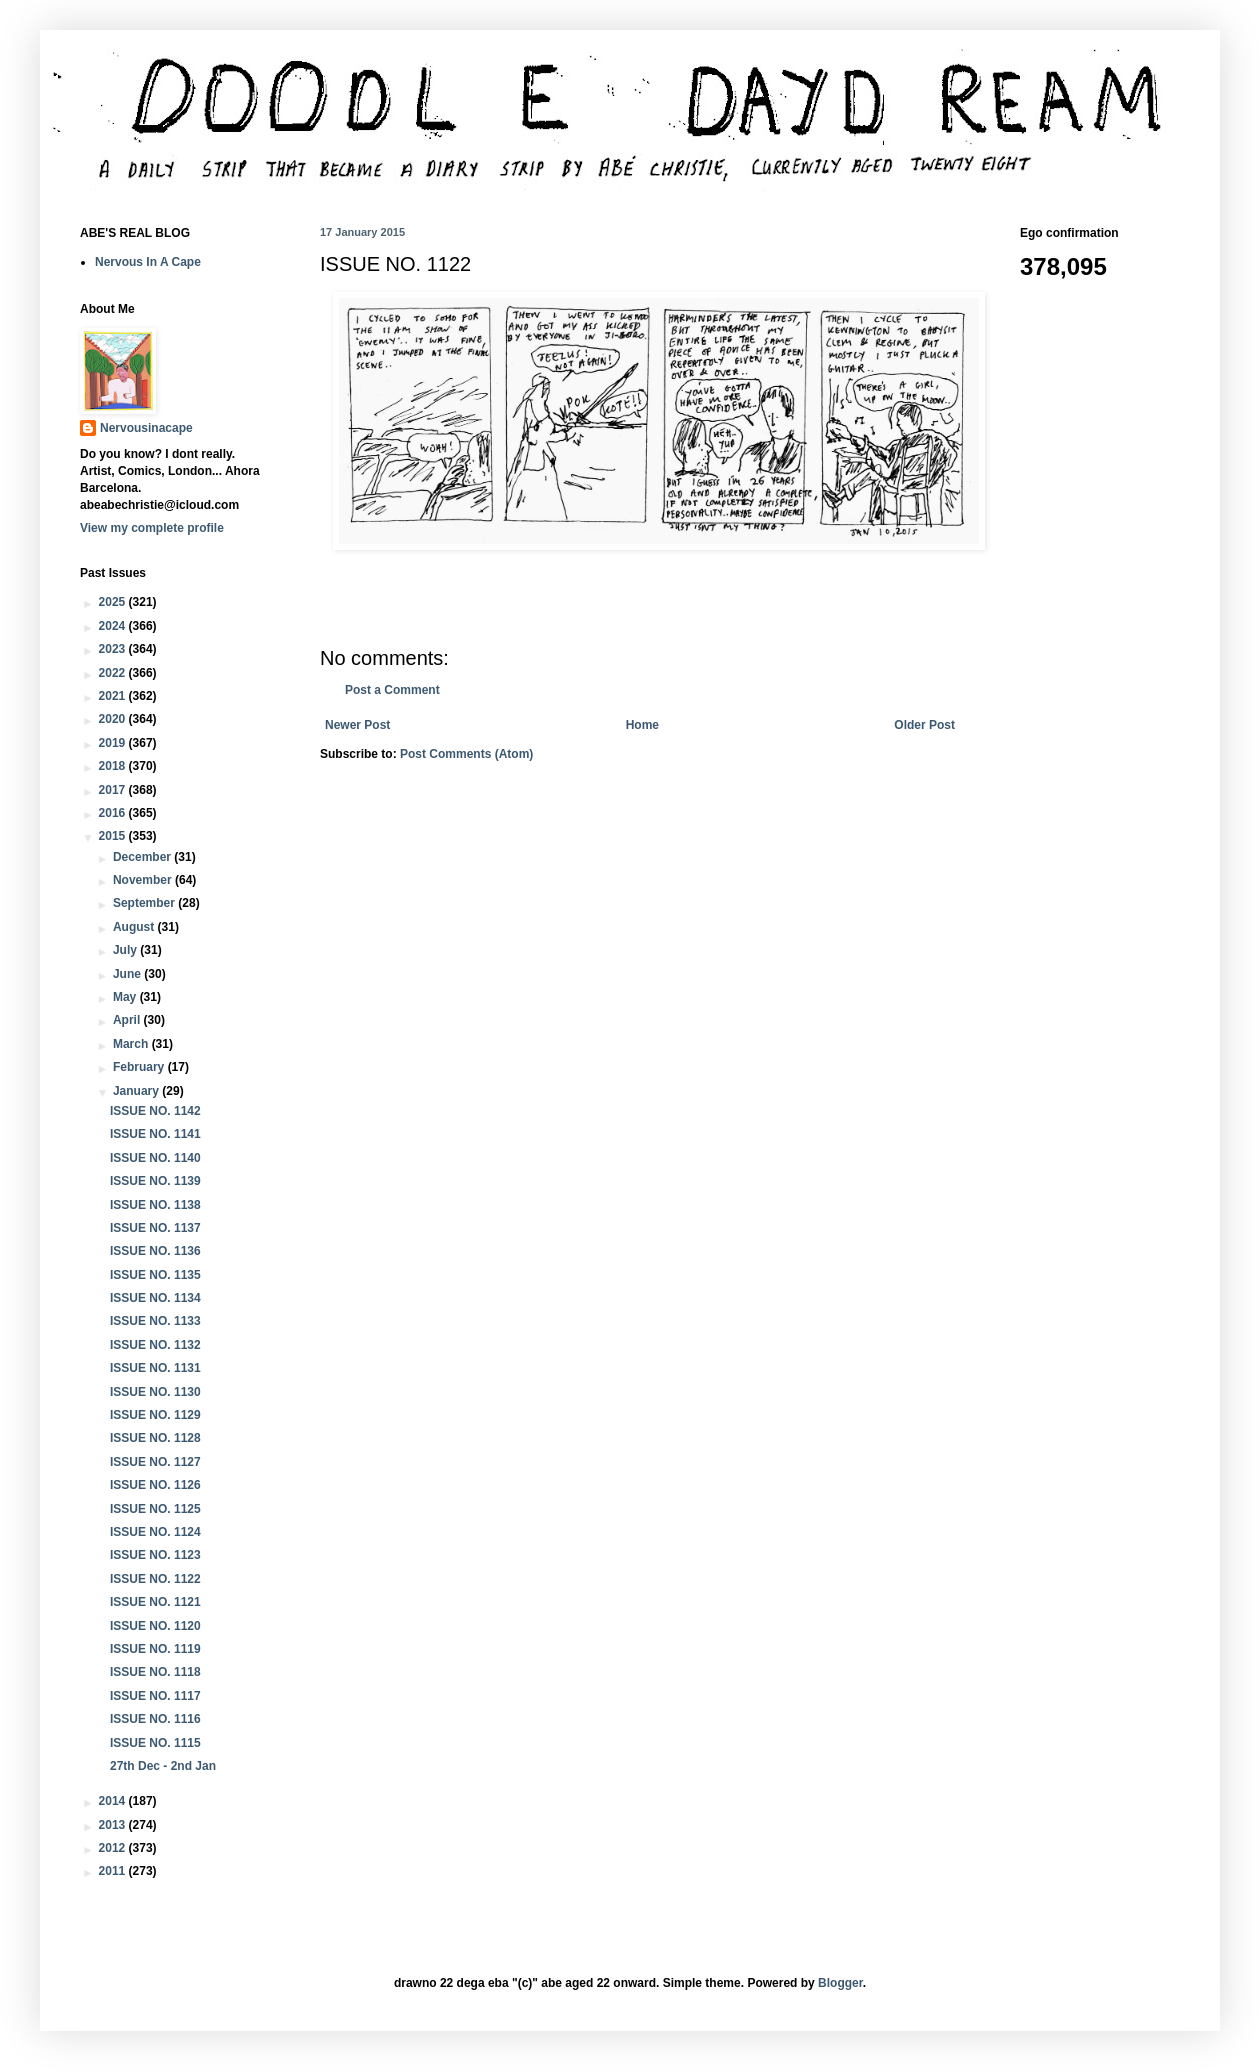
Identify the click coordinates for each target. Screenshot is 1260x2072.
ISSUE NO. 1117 (155, 1696)
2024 (114, 626)
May (126, 997)
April (128, 1020)
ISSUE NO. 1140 (155, 1158)
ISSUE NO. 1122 (155, 1579)
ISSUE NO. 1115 (155, 1743)
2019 (114, 743)
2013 (114, 1825)
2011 (114, 1871)
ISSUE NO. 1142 (155, 1111)
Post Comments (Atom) (466, 754)
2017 (114, 790)
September (145, 903)
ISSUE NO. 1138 (155, 1205)
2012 (114, 1848)
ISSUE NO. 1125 (155, 1509)
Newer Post (357, 725)
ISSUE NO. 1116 (155, 1719)
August (135, 927)
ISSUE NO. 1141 (155, 1134)
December (143, 857)
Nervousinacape (146, 428)
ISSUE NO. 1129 (155, 1415)
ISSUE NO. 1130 (155, 1392)
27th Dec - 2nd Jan (163, 1766)
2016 (114, 813)
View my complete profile (152, 528)
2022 (114, 673)
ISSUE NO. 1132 (155, 1345)
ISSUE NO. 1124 (155, 1532)
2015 (114, 836)
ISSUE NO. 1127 (155, 1462)
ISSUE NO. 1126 (155, 1485)
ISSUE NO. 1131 (155, 1368)
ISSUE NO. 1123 (155, 1555)
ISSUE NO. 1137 (155, 1228)
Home (642, 725)
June (128, 974)
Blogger (840, 1983)
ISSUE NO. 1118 (155, 1672)
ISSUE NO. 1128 (155, 1438)
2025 (114, 602)
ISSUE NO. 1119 (155, 1649)
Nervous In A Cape (148, 262)
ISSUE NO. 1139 (155, 1181)
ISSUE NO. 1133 (155, 1321)
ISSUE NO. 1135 (155, 1275)
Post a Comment (392, 690)
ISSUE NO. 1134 (155, 1298)
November (144, 880)
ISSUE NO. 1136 (155, 1251)
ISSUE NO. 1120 (155, 1626)
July (126, 950)
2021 (114, 696)
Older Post (924, 725)
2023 (114, 649)
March (132, 1044)
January (137, 1091)
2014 (114, 1801)
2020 (114, 719)
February (140, 1067)
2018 (114, 766)
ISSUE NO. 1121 (155, 1602)
